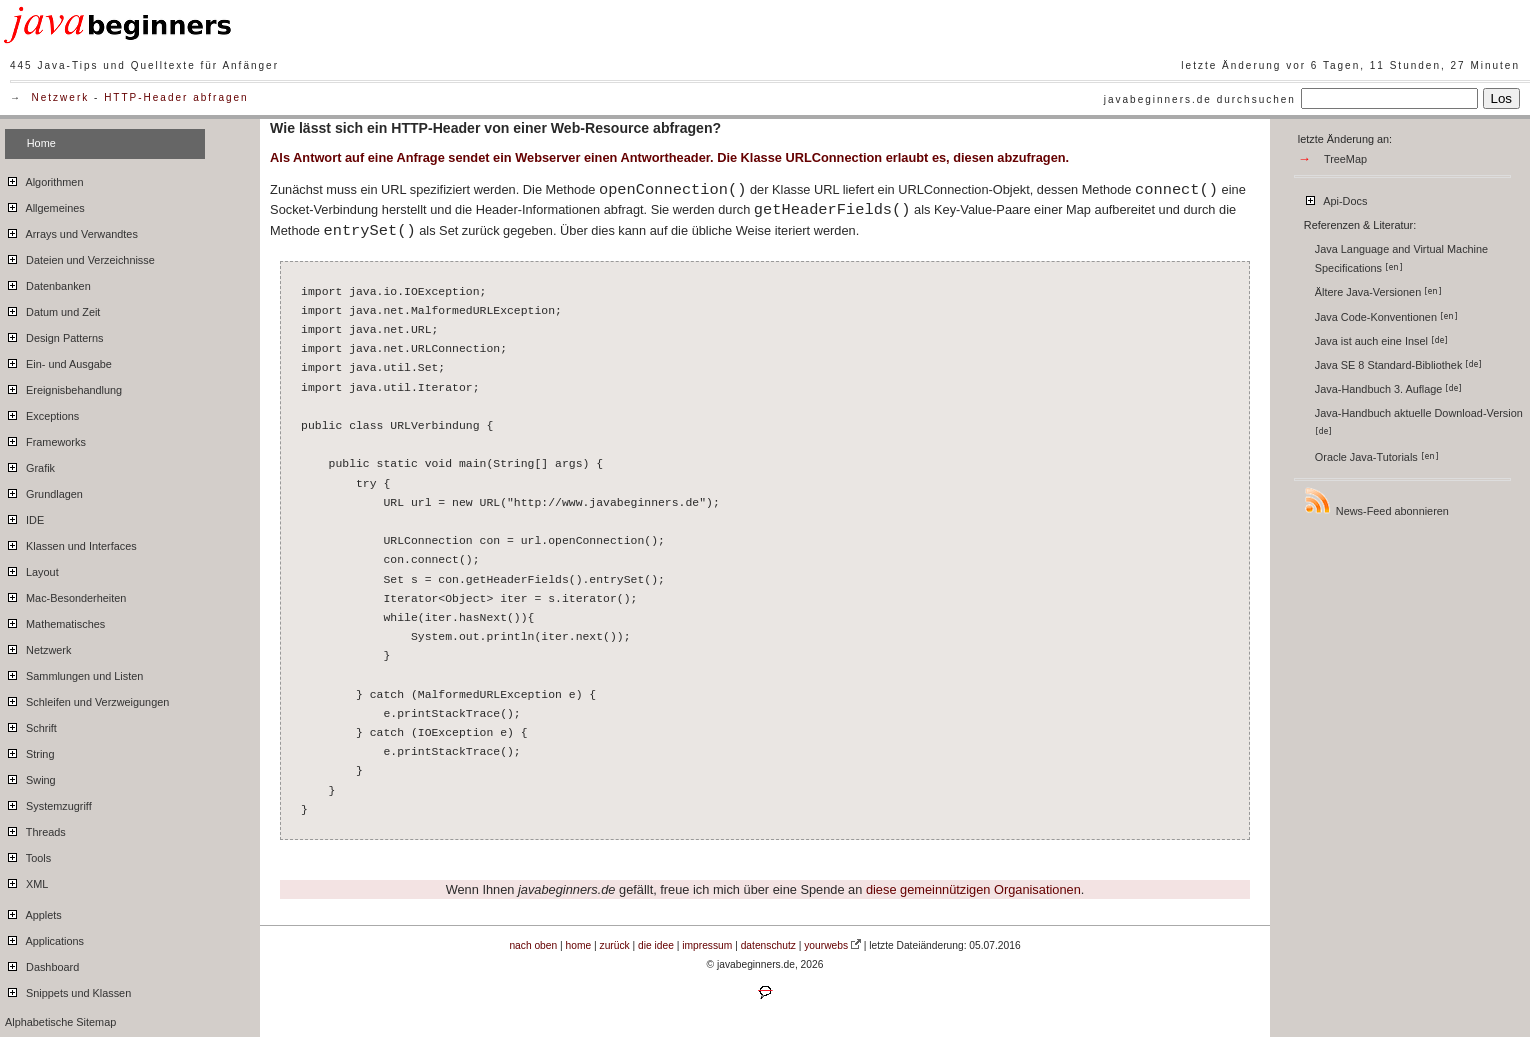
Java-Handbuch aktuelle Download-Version (1420, 421)
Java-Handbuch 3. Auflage (1389, 389)
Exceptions (42, 413)
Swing (30, 777)
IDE (24, 517)
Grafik (30, 465)
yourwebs (826, 945)
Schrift (31, 725)
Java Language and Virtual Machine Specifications (1401, 258)
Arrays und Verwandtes (71, 231)
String (29, 751)
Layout (32, 569)
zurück (615, 945)
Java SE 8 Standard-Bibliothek (1399, 365)
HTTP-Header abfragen (176, 97)
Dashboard (42, 964)
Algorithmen (44, 179)
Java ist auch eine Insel (1381, 341)
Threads (35, 829)
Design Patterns (54, 335)
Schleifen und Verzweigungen (87, 699)
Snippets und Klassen (68, 990)
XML (26, 881)
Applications (44, 938)
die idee (656, 945)
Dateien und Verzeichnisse (80, 257)
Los (1502, 98)
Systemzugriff (48, 803)
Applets (33, 912)
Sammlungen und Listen (74, 673)
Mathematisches (55, 621)
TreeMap (1345, 159)
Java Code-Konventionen (1386, 317)
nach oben (533, 945)
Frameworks (45, 439)
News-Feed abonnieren (1376, 501)
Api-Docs (1335, 198)
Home (41, 143)
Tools (28, 855)
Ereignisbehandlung (63, 387)
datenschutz (768, 945)
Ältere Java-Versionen (1378, 292)
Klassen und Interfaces (71, 543)
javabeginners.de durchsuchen (1200, 99)
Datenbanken (48, 283)
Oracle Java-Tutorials (1377, 457)
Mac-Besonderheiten (65, 595)
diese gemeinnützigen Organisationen (973, 889)
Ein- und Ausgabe (58, 361)
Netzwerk (61, 97)
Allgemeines (45, 205)
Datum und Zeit (52, 309)
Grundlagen (44, 491)
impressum (707, 945)
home (579, 945)
